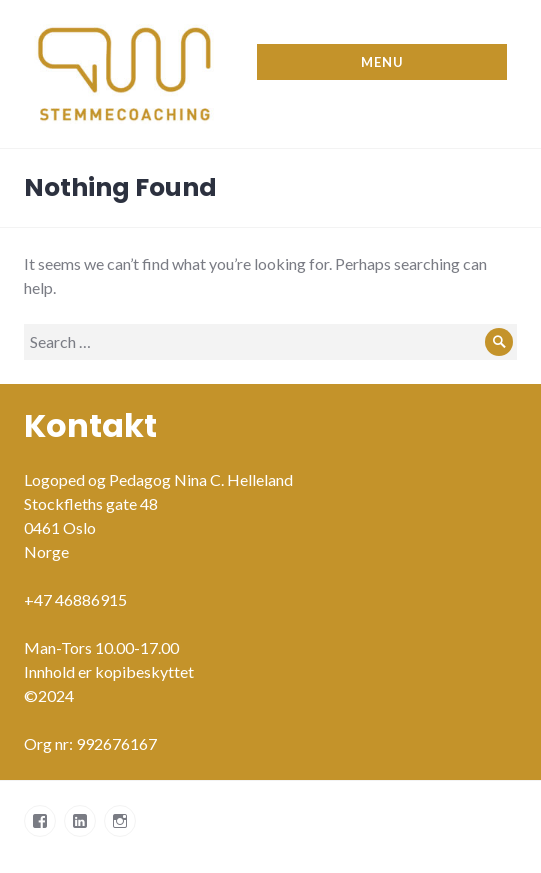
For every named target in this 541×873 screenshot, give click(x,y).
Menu (382, 62)
